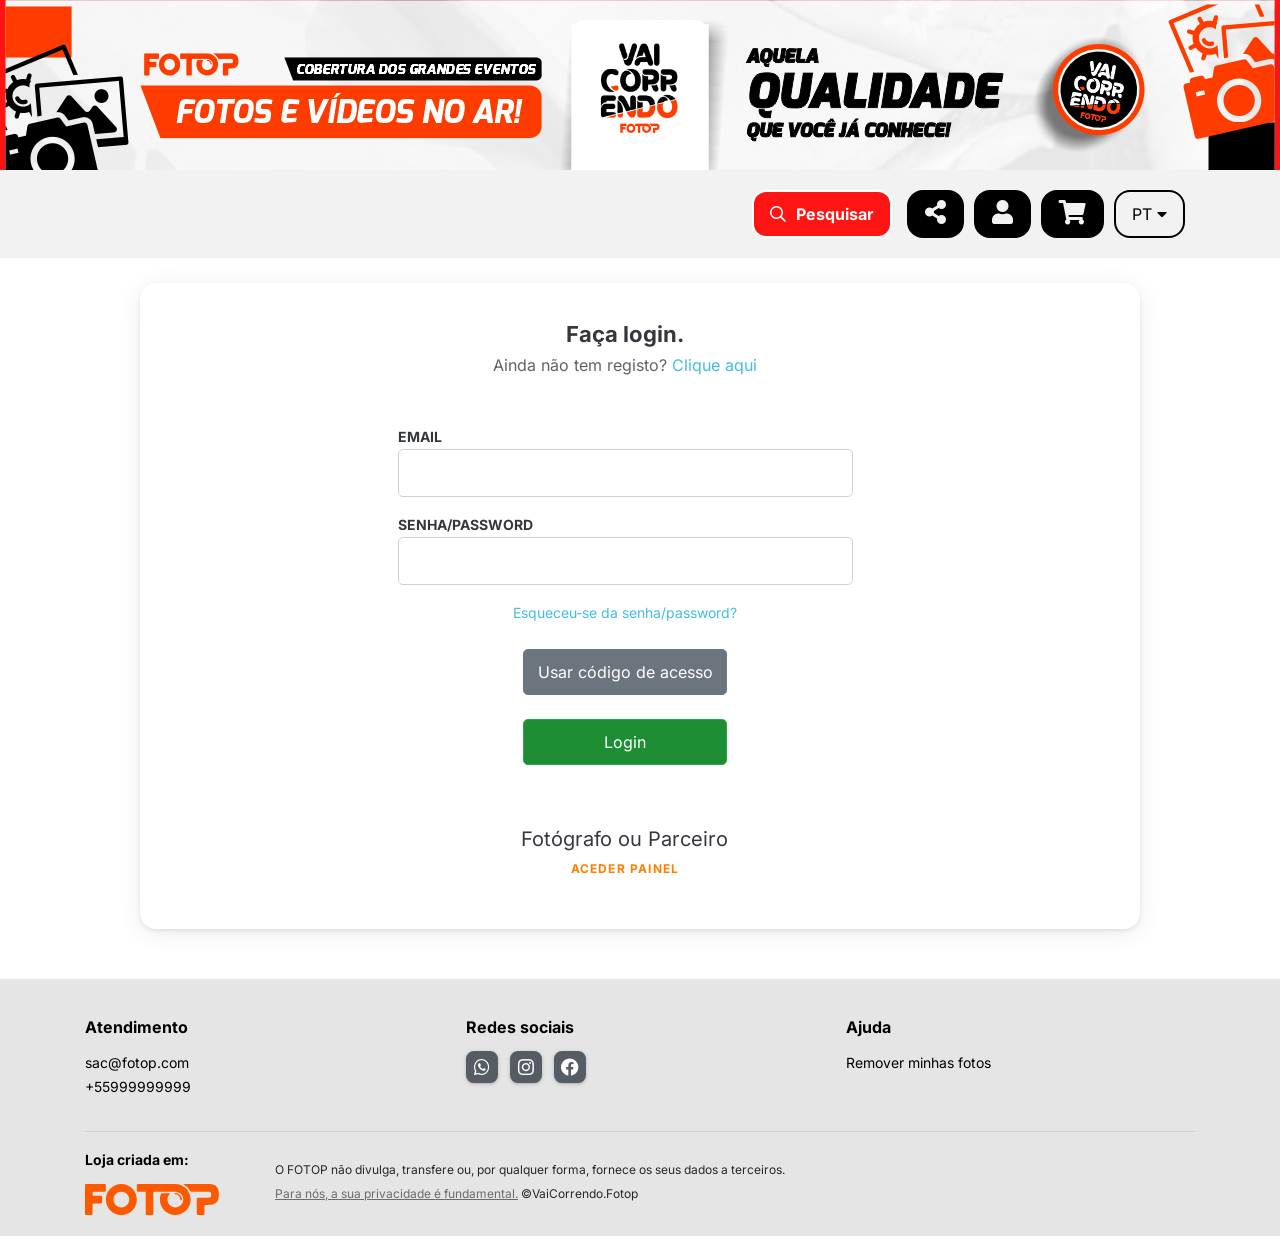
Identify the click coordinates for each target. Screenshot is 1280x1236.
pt (1149, 214)
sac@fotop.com (137, 1062)
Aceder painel (625, 868)
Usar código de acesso (625, 672)
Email (420, 436)
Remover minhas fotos (918, 1062)
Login (625, 742)
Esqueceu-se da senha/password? (625, 612)
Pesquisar (822, 214)
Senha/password (465, 524)
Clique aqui (714, 365)
